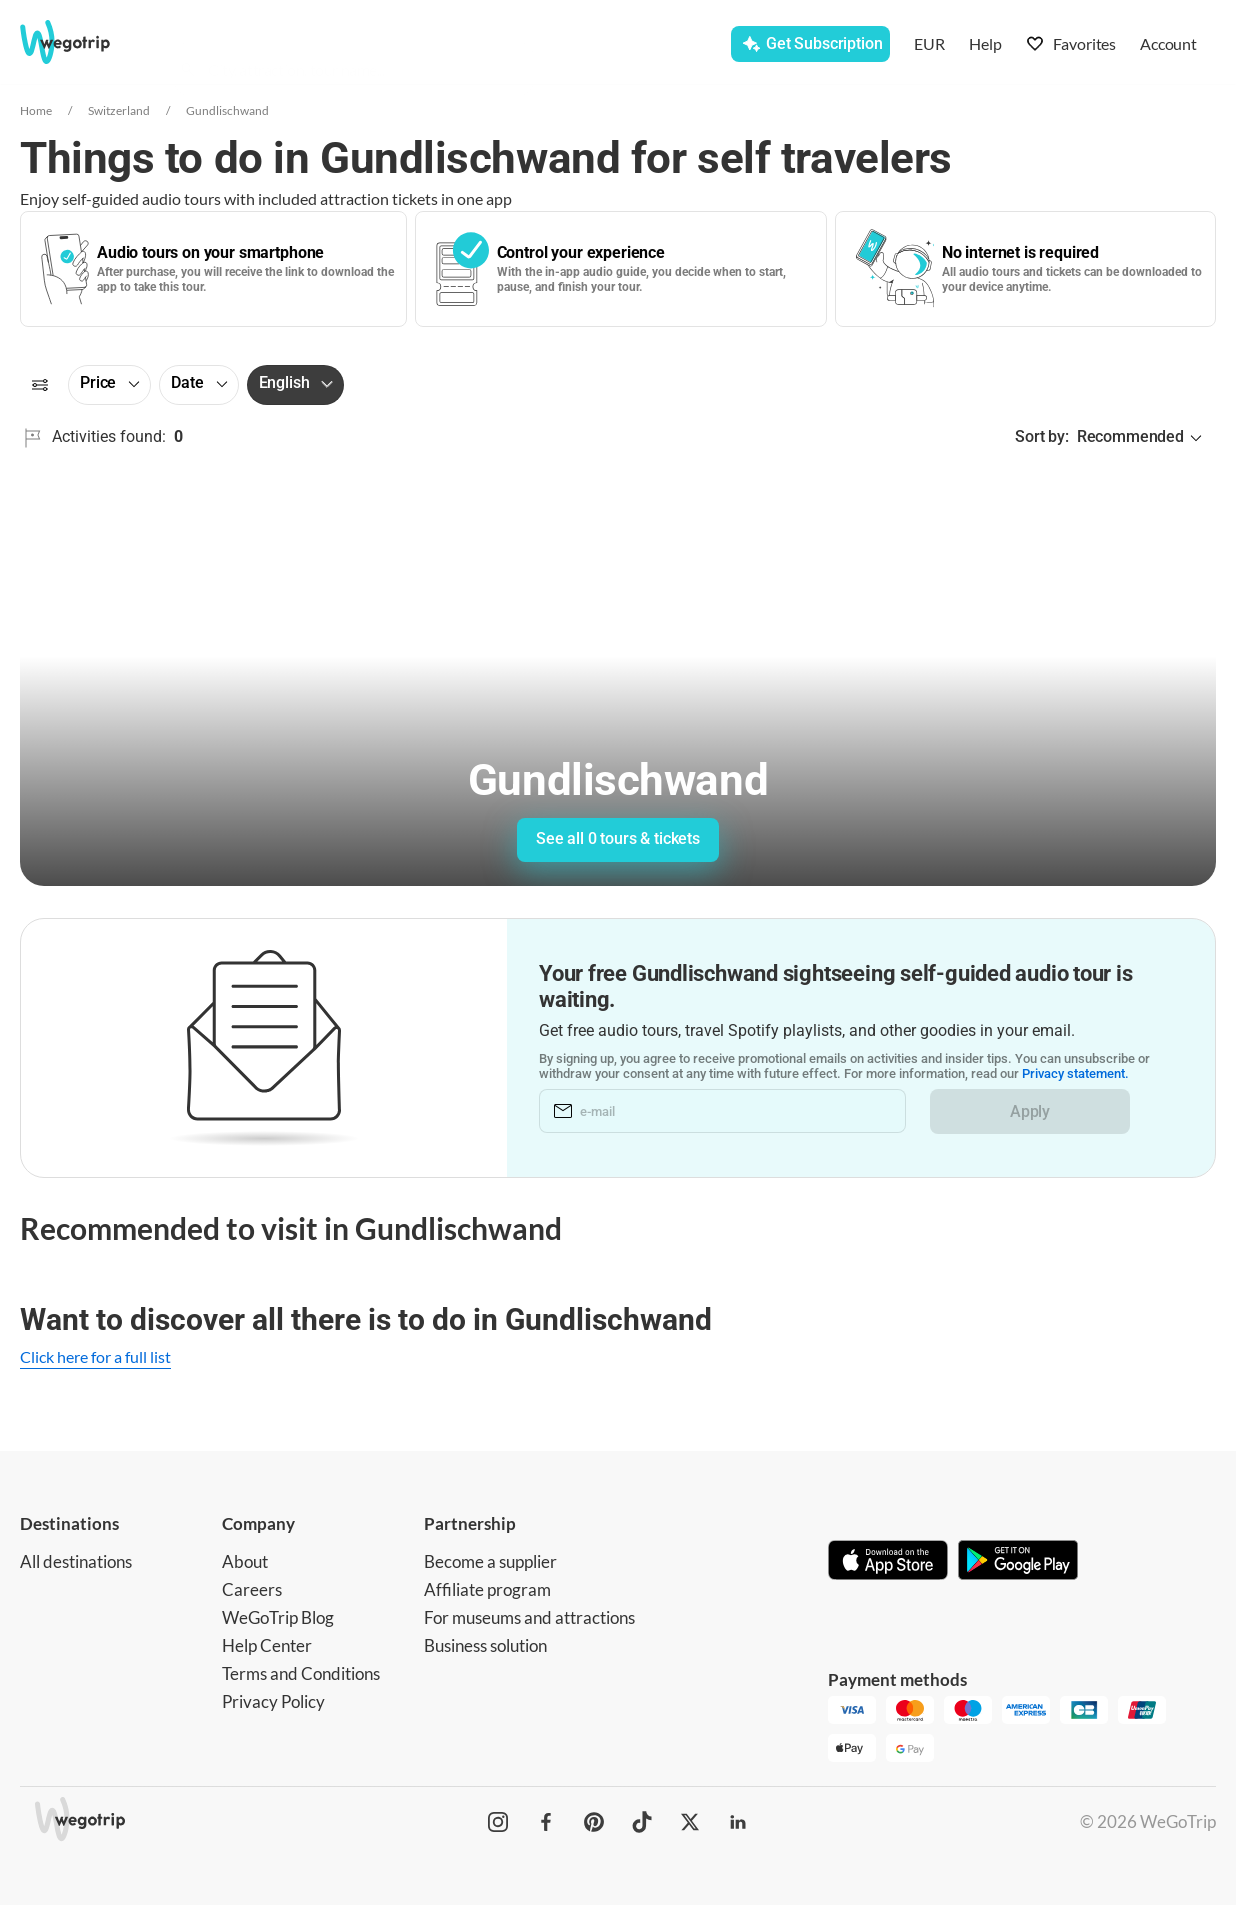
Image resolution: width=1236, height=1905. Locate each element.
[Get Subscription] (810, 44)
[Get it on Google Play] (1018, 1562)
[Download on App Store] (888, 1562)
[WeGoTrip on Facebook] (546, 1822)
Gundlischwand (227, 110)
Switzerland (119, 110)
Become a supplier (490, 1561)
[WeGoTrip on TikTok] (642, 1822)
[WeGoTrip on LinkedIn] (738, 1822)
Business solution (485, 1645)
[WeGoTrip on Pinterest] (594, 1822)
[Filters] (40, 385)
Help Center (267, 1645)
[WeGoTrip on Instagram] (498, 1822)
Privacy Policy (273, 1701)
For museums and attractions (529, 1617)
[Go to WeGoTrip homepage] (84, 42)
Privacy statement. (1083, 1074)
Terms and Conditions (301, 1673)
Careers (252, 1589)
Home (36, 110)
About (245, 1561)
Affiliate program (487, 1589)
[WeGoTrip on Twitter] (690, 1822)
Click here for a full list (95, 1356)
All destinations (76, 1561)
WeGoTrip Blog (278, 1617)
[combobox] (363, 46)
